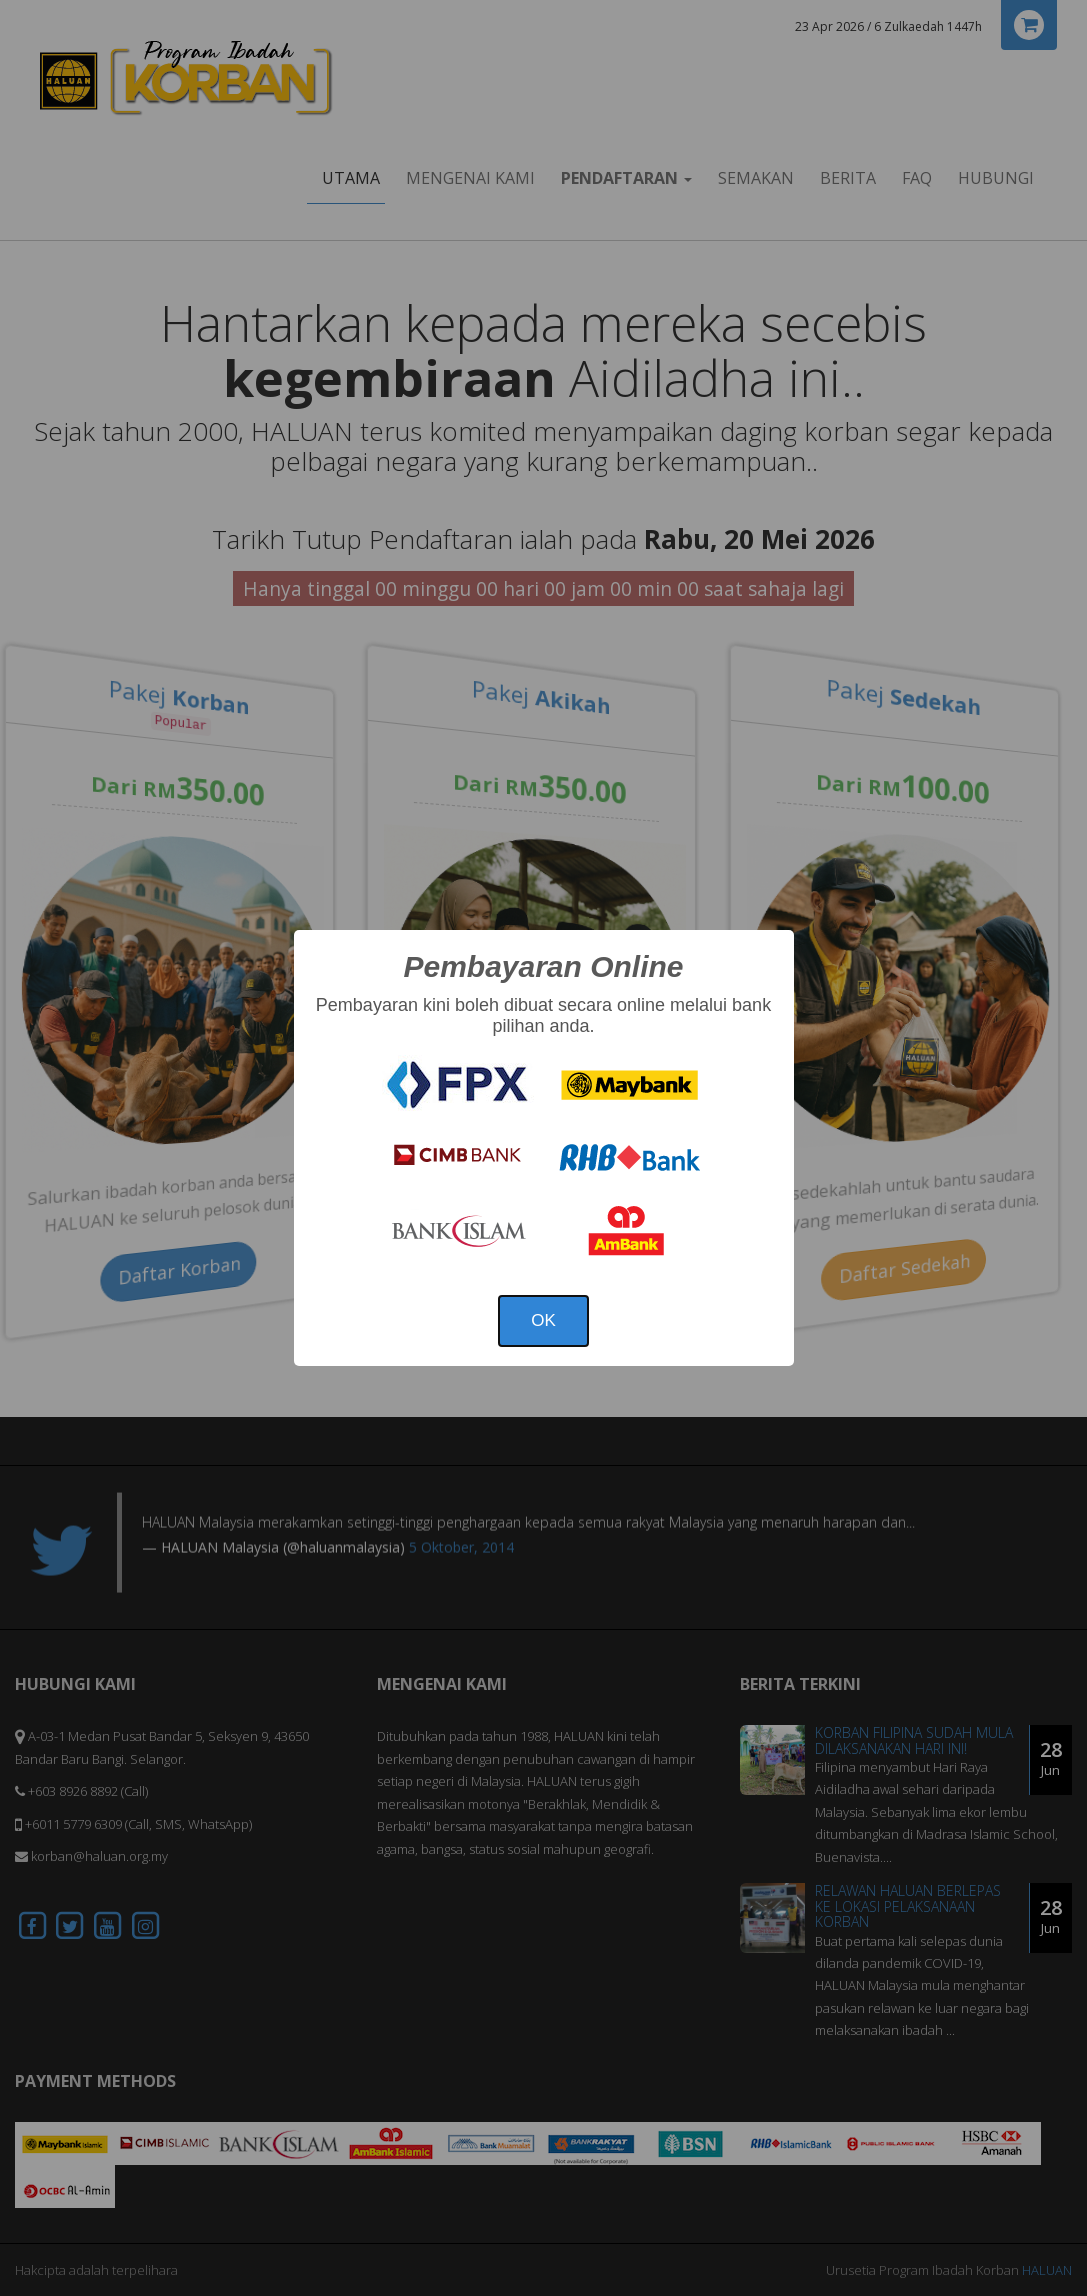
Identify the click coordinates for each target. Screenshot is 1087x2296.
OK (543, 1320)
